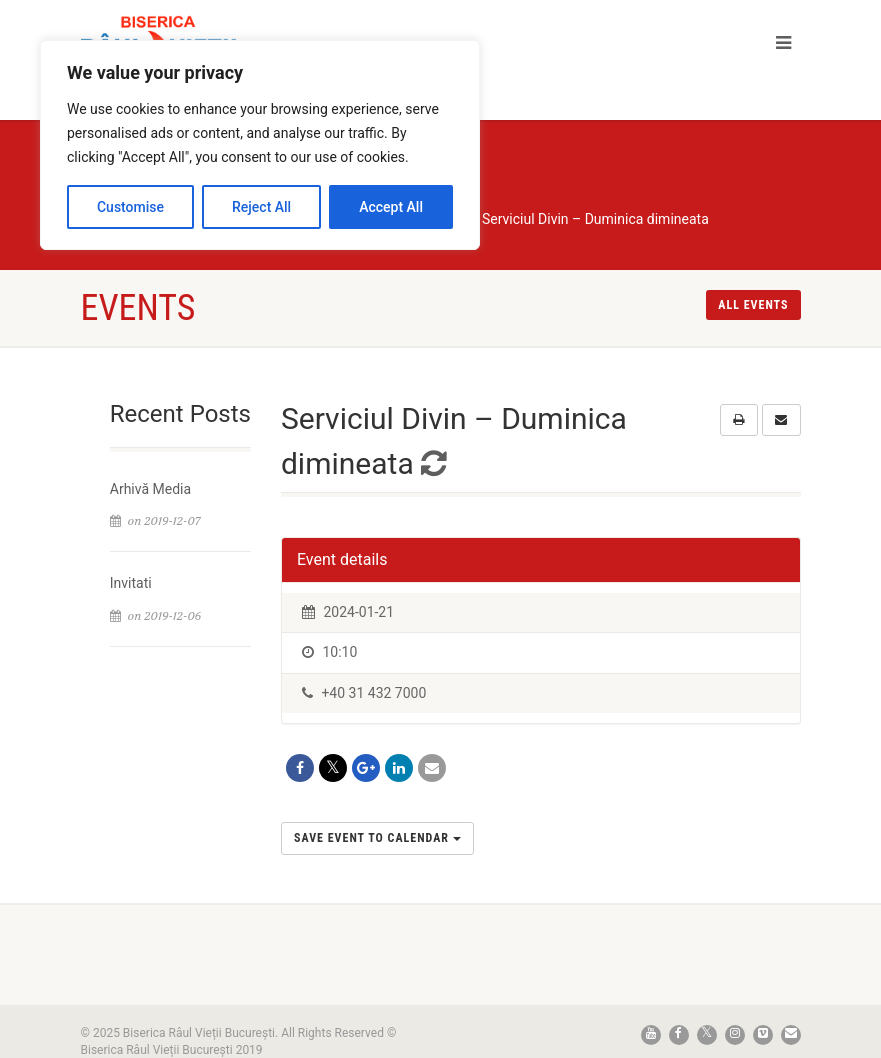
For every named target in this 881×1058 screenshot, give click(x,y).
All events (753, 305)
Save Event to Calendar (377, 838)
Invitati (131, 583)
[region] (260, 145)
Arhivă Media (150, 489)
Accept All (391, 207)
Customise (130, 207)
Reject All (261, 207)
